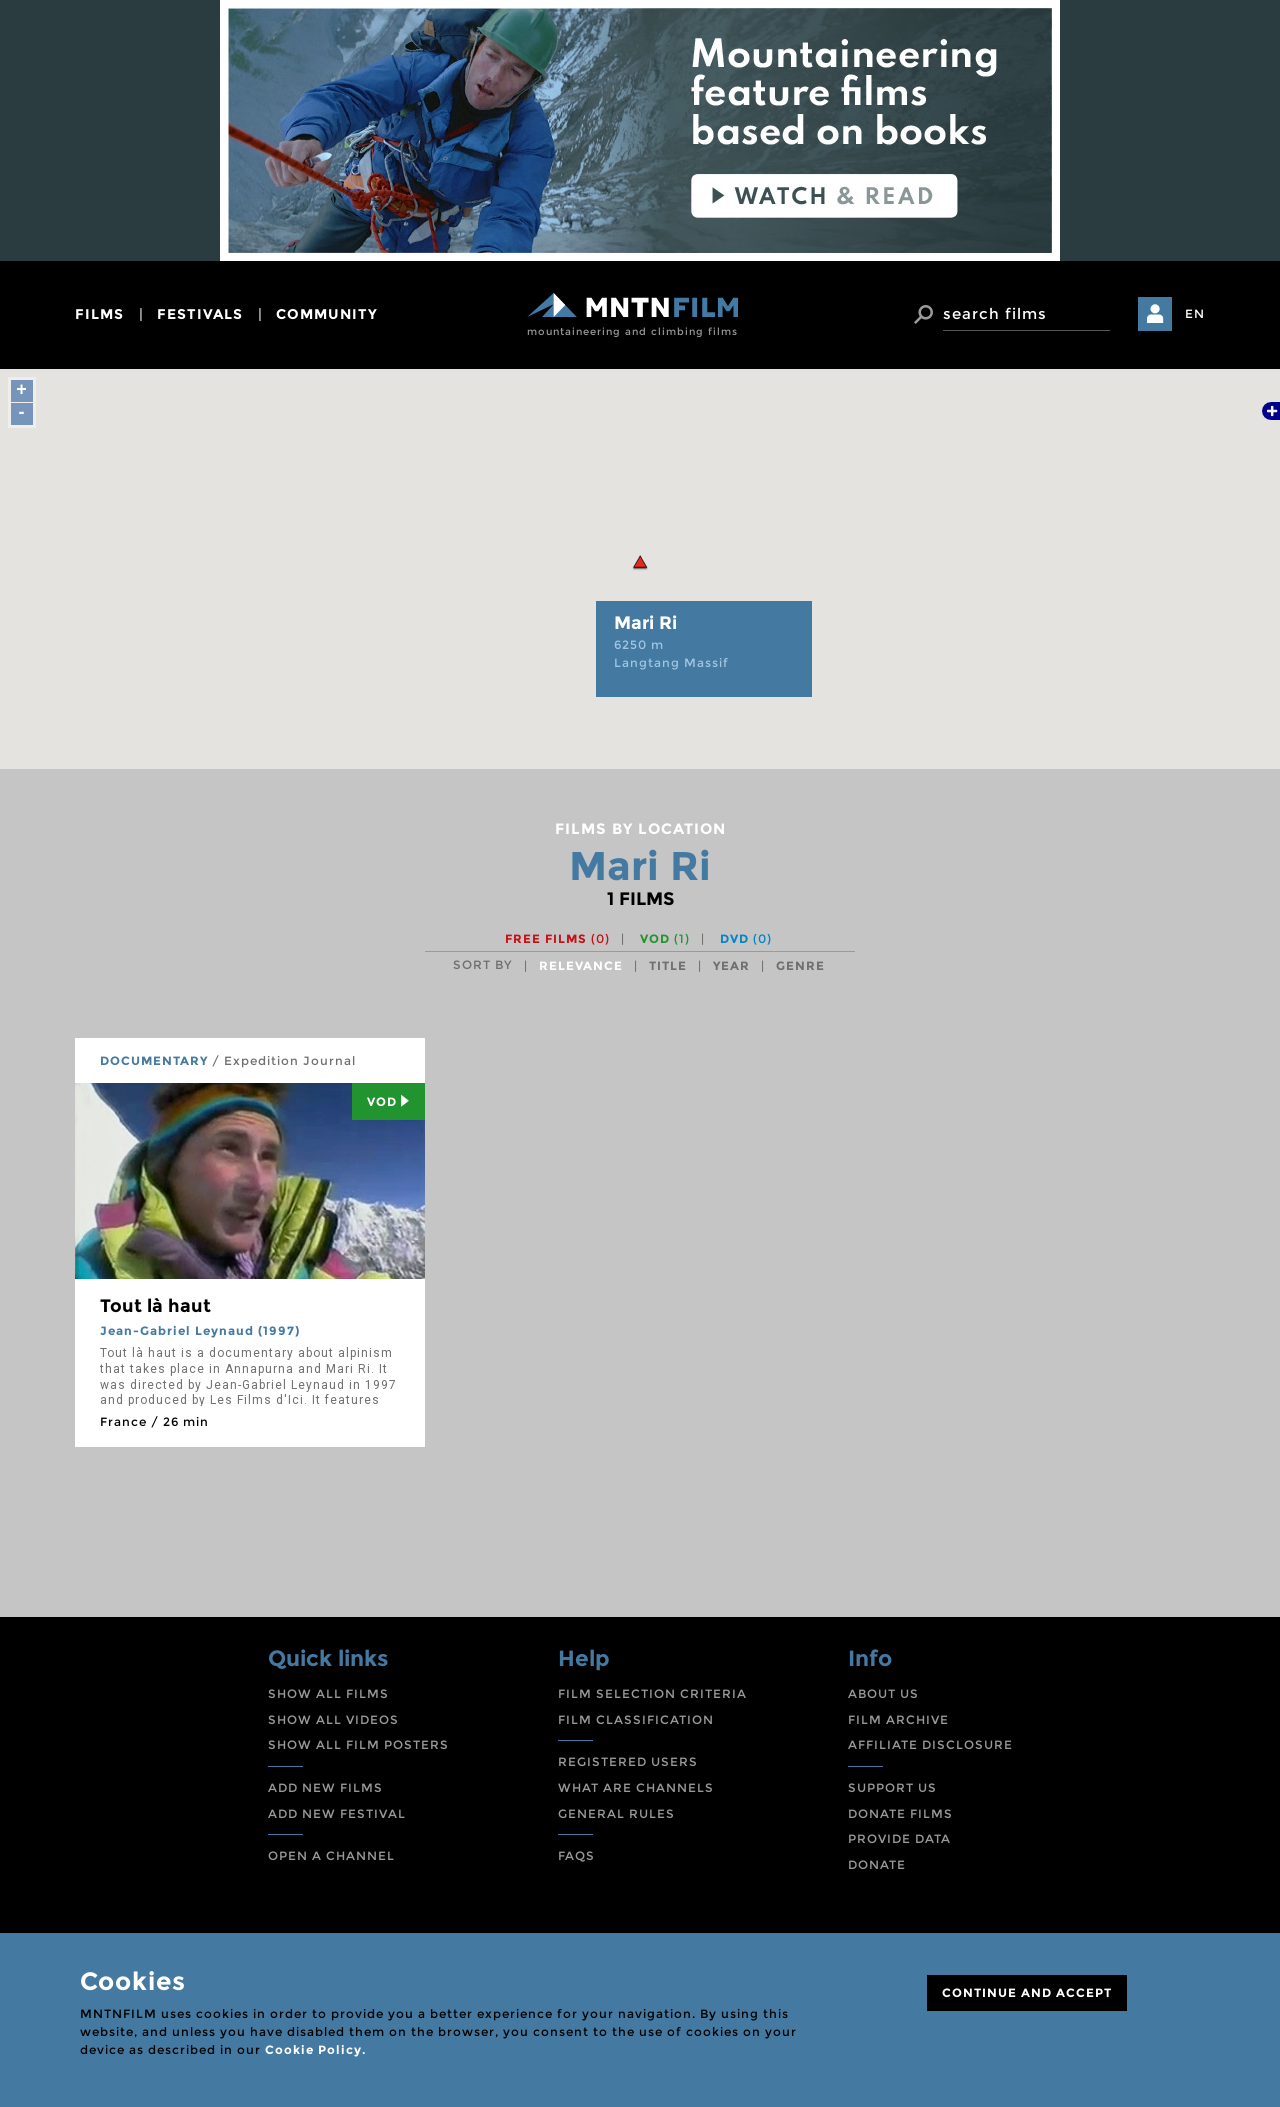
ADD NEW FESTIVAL (337, 1813)
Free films (557, 938)
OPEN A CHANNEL (331, 1855)
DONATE (877, 1864)
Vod (388, 1101)
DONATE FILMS (900, 1813)
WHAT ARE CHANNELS (636, 1787)
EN (1195, 313)
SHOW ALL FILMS (328, 1693)
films (99, 314)
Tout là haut (155, 1306)
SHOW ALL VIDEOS (333, 1719)
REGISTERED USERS (628, 1761)
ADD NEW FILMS (325, 1787)
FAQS (576, 1855)
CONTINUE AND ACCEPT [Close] (1027, 1992)
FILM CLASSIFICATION (636, 1719)
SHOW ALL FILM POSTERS (358, 1744)
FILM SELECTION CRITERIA (652, 1693)
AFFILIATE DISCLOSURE (930, 1744)
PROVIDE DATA (899, 1838)
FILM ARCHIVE (898, 1719)
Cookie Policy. (315, 2049)
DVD (746, 938)
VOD (665, 938)
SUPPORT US (892, 1787)
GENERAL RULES (616, 1813)
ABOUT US (883, 1693)
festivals (200, 314)
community (327, 314)
